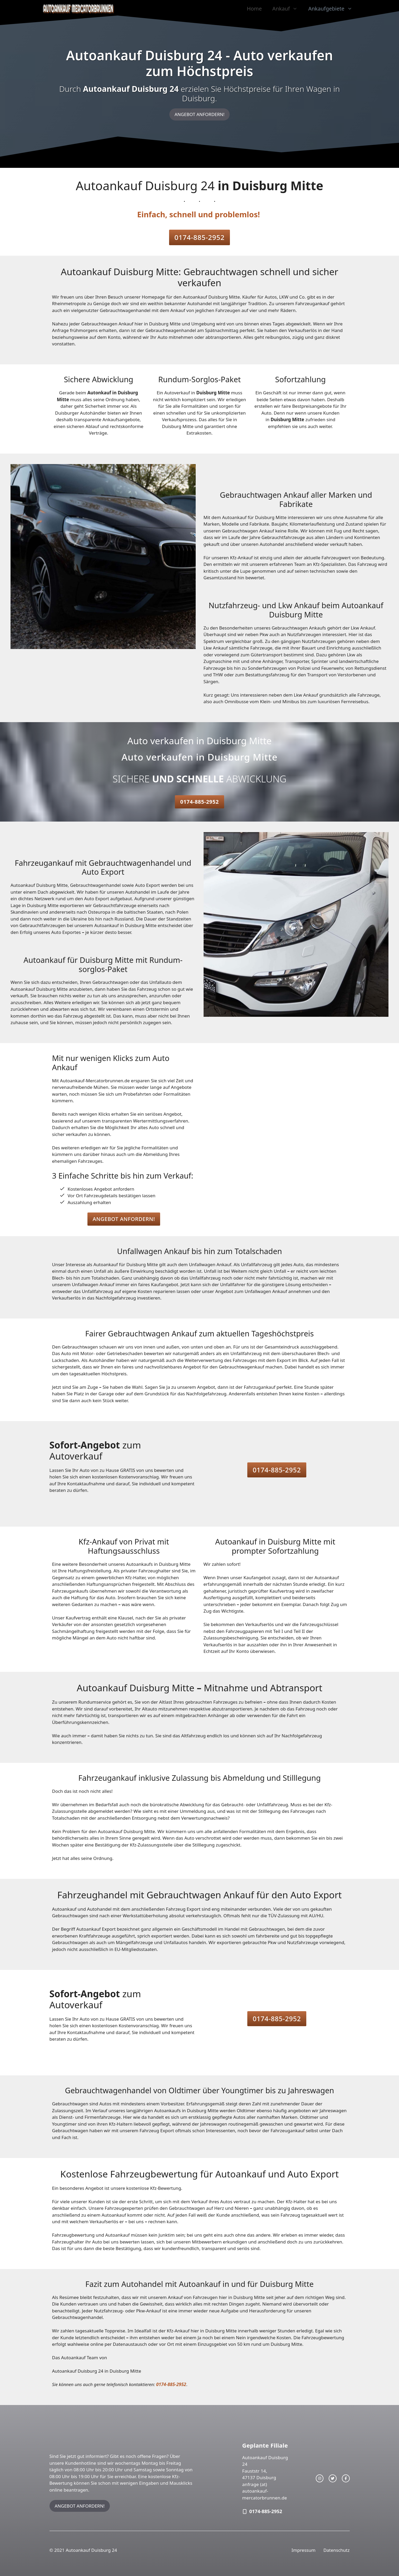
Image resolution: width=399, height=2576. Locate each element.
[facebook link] (346, 2478)
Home (254, 8)
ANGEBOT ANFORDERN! (200, 114)
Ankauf (287, 8)
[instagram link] (320, 2478)
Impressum (304, 2550)
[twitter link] (333, 2478)
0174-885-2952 (199, 237)
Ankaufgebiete (332, 8)
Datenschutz (336, 2550)
